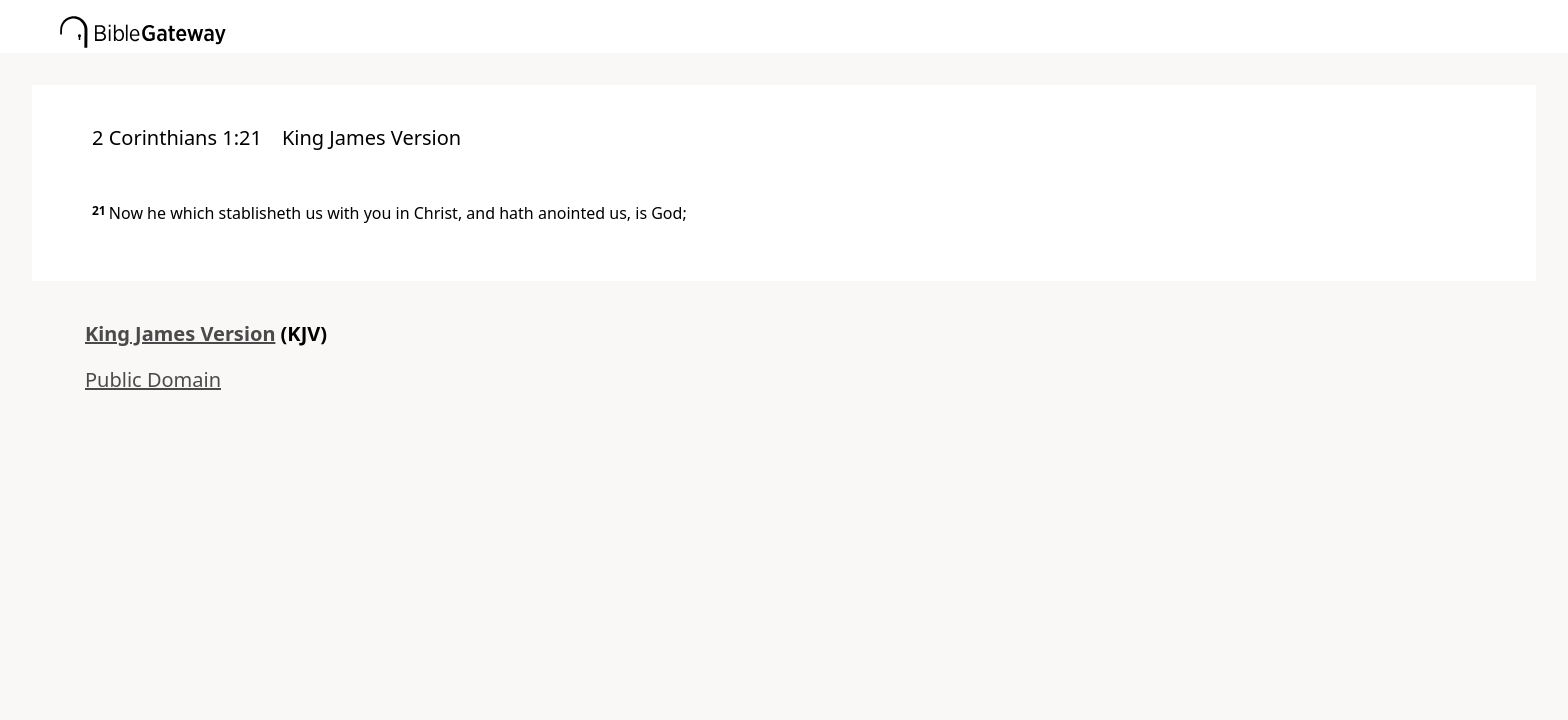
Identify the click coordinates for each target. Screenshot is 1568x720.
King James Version (180, 333)
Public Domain (153, 379)
